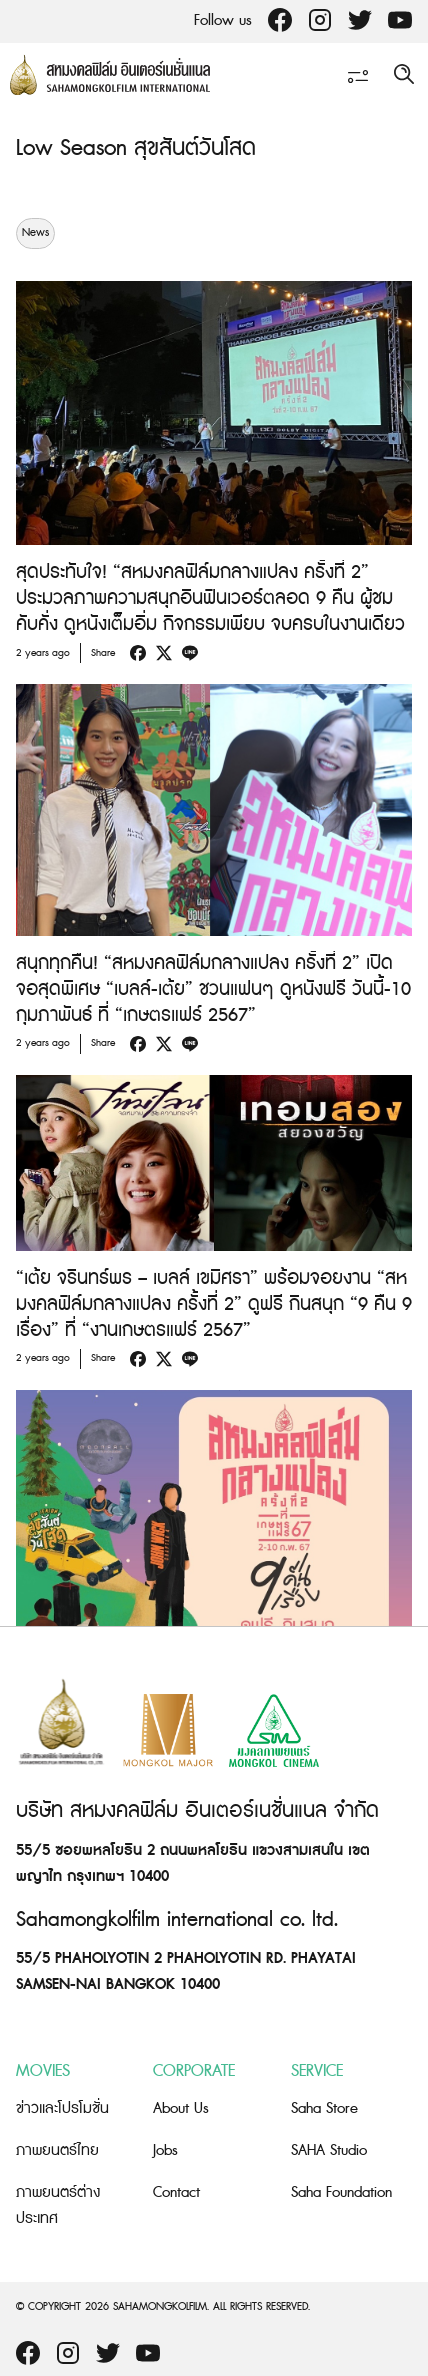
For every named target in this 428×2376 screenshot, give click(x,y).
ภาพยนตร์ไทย (57, 2150)
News (35, 233)
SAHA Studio (329, 2150)
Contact (176, 2192)
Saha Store (324, 2108)
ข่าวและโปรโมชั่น (62, 2108)
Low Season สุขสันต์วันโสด (136, 148)
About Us (181, 2108)
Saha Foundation (341, 2192)
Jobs (165, 2150)
